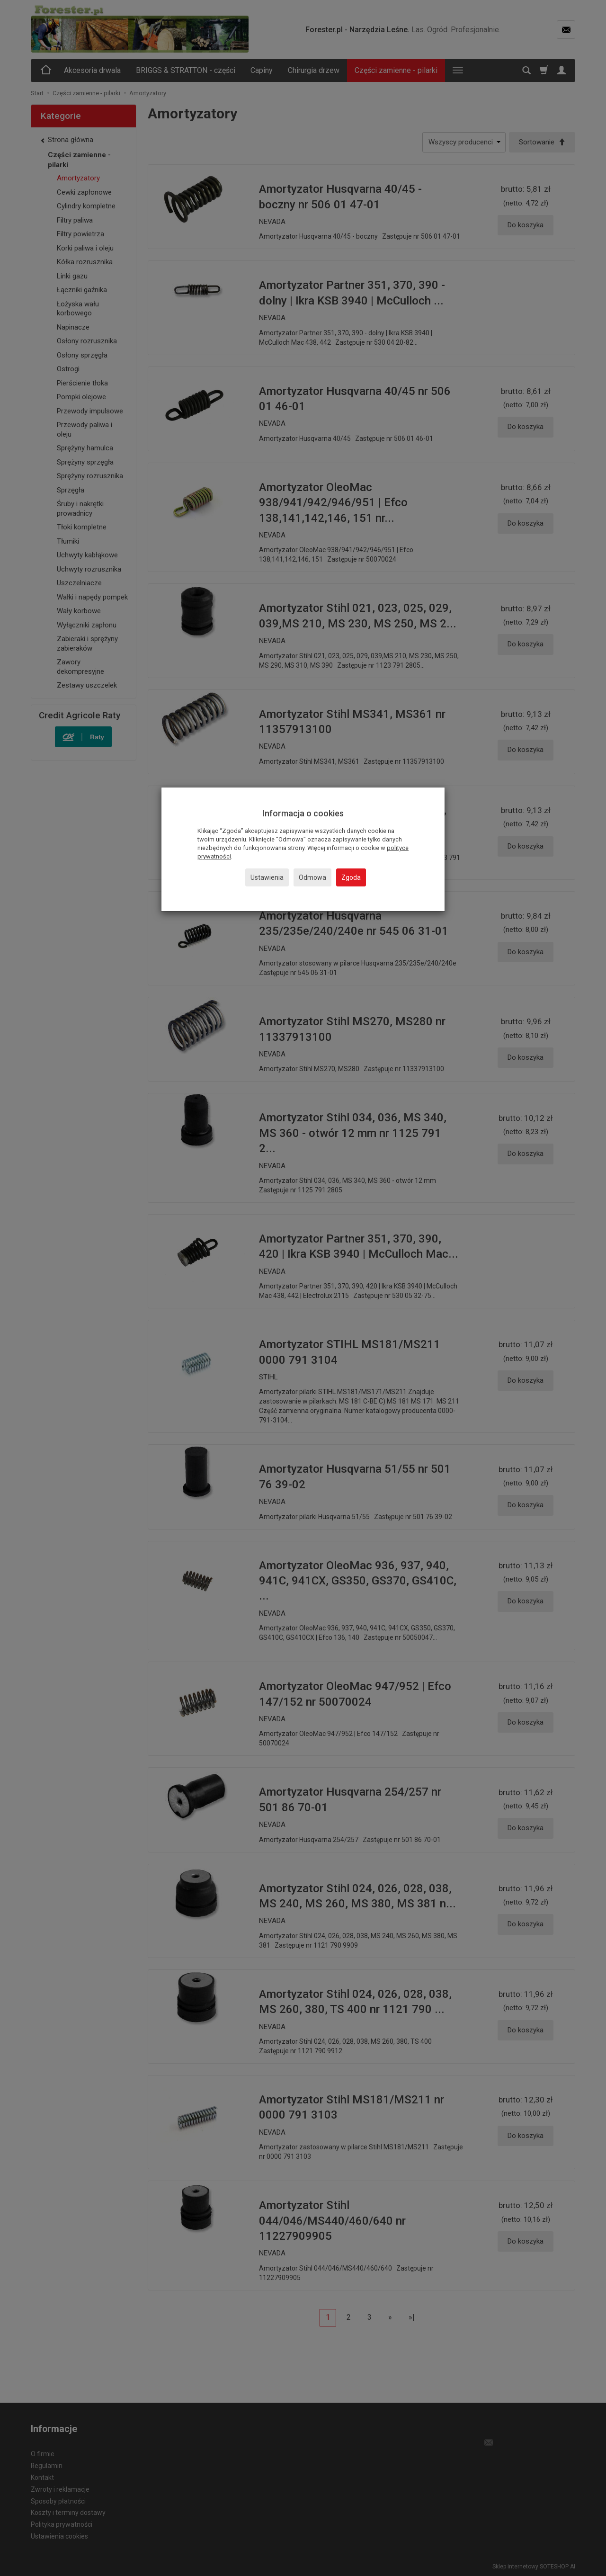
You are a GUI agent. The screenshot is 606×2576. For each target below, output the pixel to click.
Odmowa (312, 877)
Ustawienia (267, 877)
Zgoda (351, 877)
